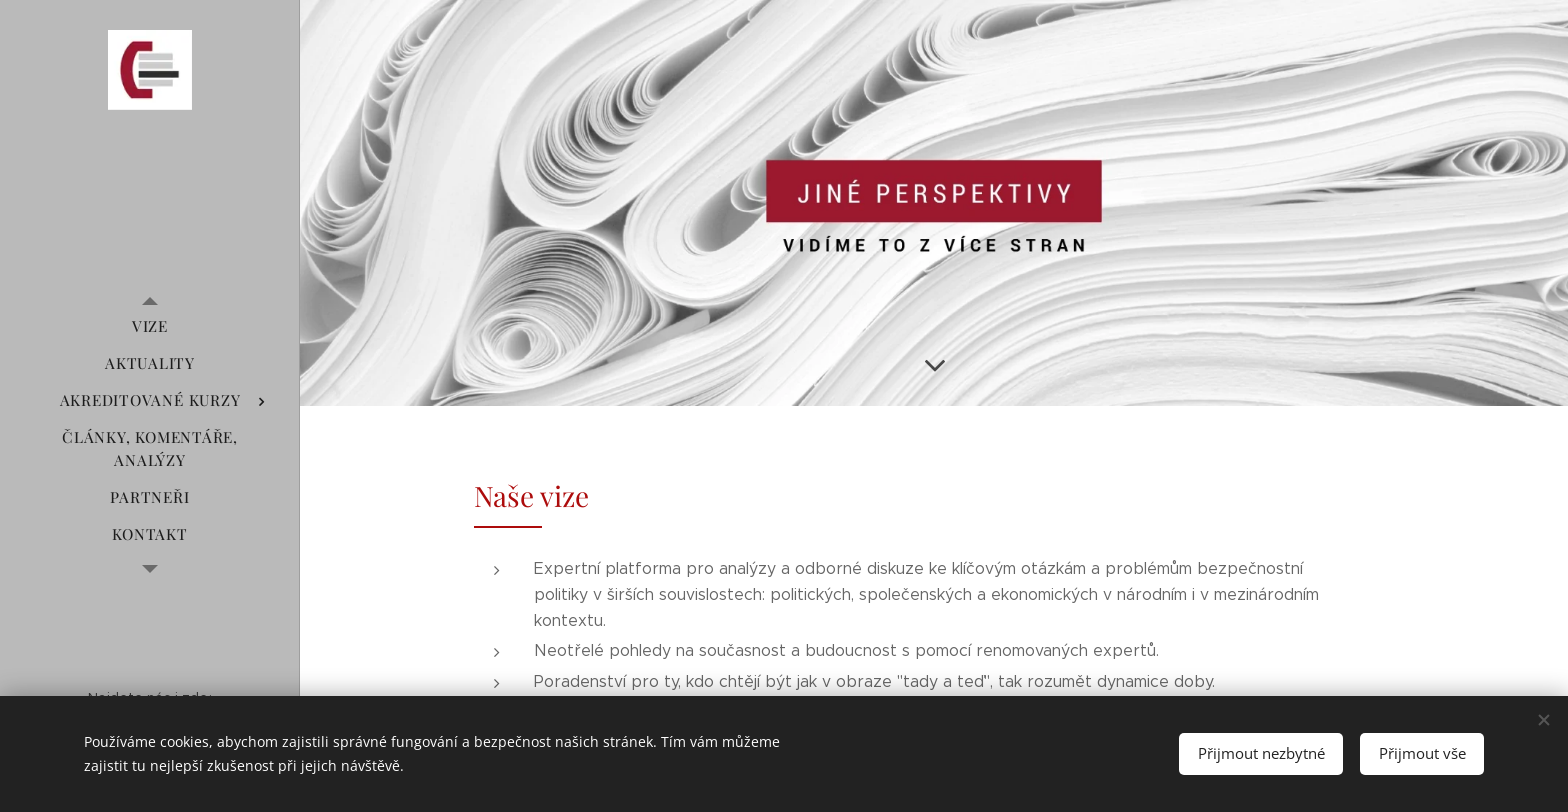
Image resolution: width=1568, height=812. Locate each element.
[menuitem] (150, 326)
